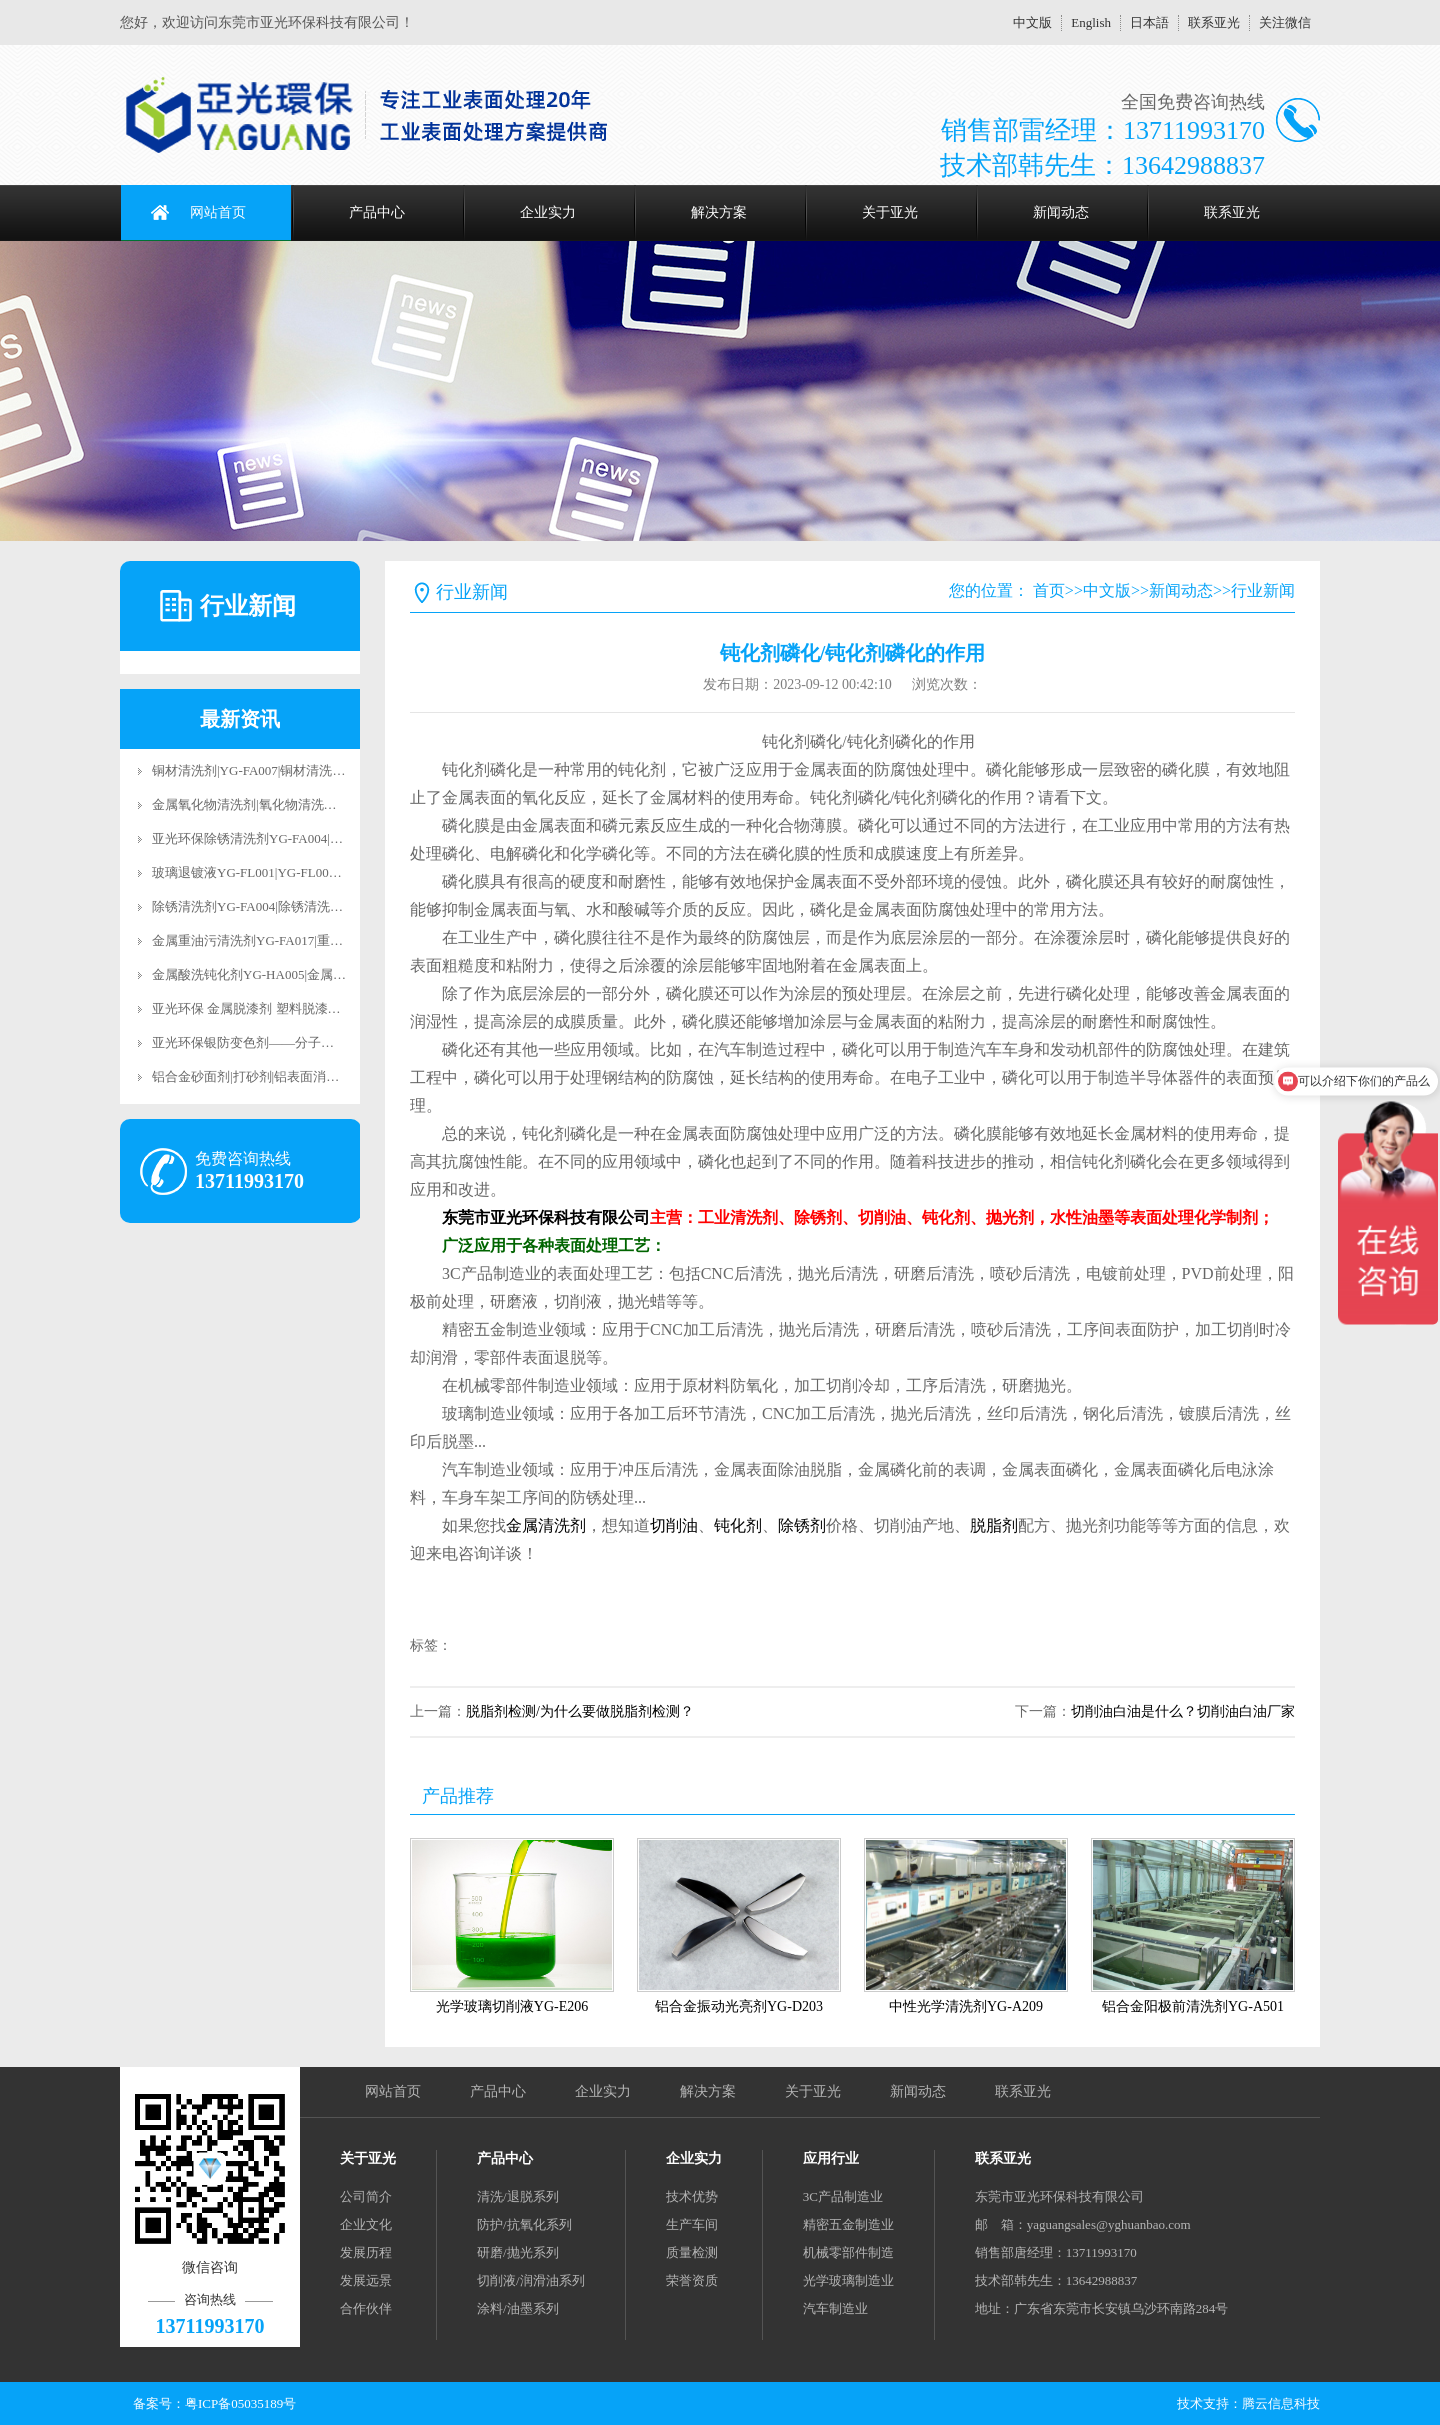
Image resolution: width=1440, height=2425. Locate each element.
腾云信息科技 (1281, 2403)
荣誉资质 (692, 2280)
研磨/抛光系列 (518, 2252)
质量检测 (692, 2252)
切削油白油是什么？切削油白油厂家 (1183, 1711)
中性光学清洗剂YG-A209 (966, 2006)
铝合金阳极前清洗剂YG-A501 (1193, 2006)
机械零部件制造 (848, 2252)
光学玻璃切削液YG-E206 (512, 2006)
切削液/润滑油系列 (531, 2280)
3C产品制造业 (843, 2196)
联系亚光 (1214, 22)
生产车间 (692, 2224)
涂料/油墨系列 (518, 2308)
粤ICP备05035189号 (240, 2403)
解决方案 (719, 212)
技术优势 (692, 2196)
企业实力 (548, 212)
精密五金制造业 (848, 2224)
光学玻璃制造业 (848, 2280)
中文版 (1032, 22)
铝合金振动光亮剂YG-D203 (739, 2006)
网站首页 (218, 212)
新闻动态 (1061, 212)
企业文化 (366, 2224)
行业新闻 (1263, 590)
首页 (1049, 590)
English (1091, 22)
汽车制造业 (835, 2308)
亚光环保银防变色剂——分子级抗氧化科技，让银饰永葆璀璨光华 (340, 1042)
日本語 (1149, 22)
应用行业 (831, 2158)
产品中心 (377, 212)
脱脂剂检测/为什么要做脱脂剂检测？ (580, 1711)
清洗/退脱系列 (518, 2196)
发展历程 (366, 2252)
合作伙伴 (366, 2308)
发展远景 (366, 2280)
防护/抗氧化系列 (524, 2224)
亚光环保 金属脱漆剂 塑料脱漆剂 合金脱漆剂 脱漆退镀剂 (314, 1008)
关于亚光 (890, 212)
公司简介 (366, 2196)
